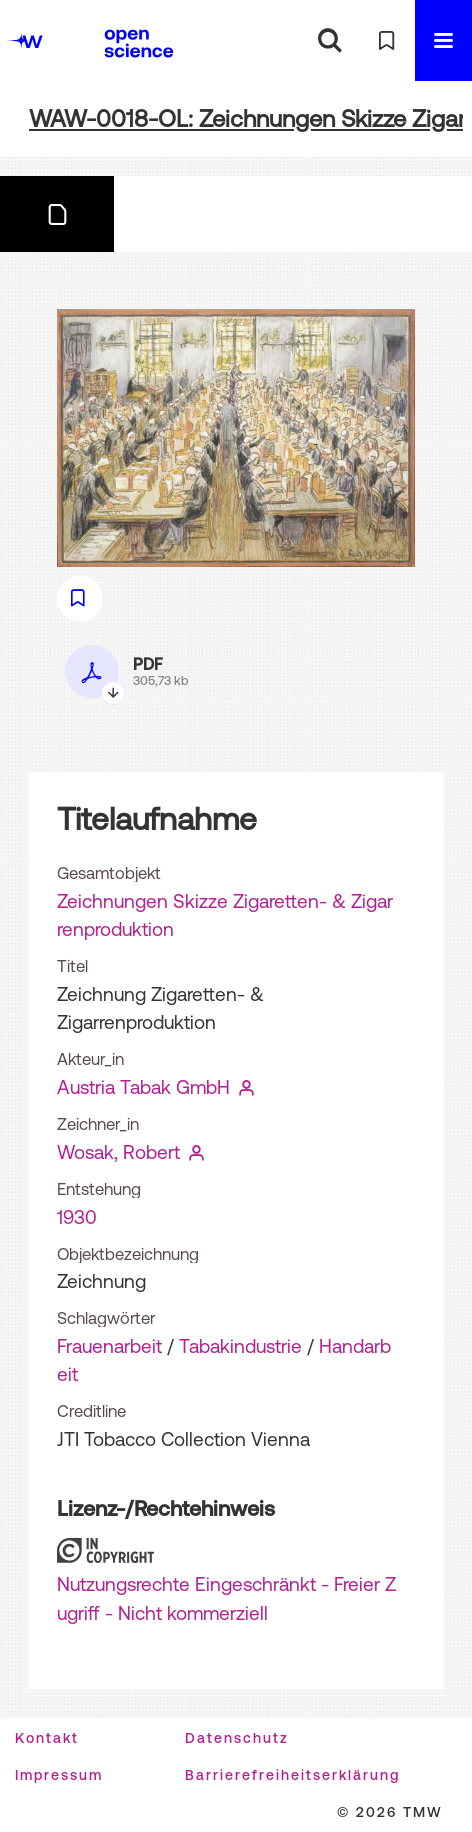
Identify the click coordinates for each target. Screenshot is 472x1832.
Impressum (59, 1775)
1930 (77, 1217)
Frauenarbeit (109, 1346)
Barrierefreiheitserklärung (292, 1775)
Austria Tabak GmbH (143, 1087)
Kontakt (47, 1738)
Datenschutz (237, 1738)
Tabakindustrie (240, 1346)
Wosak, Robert (118, 1152)
